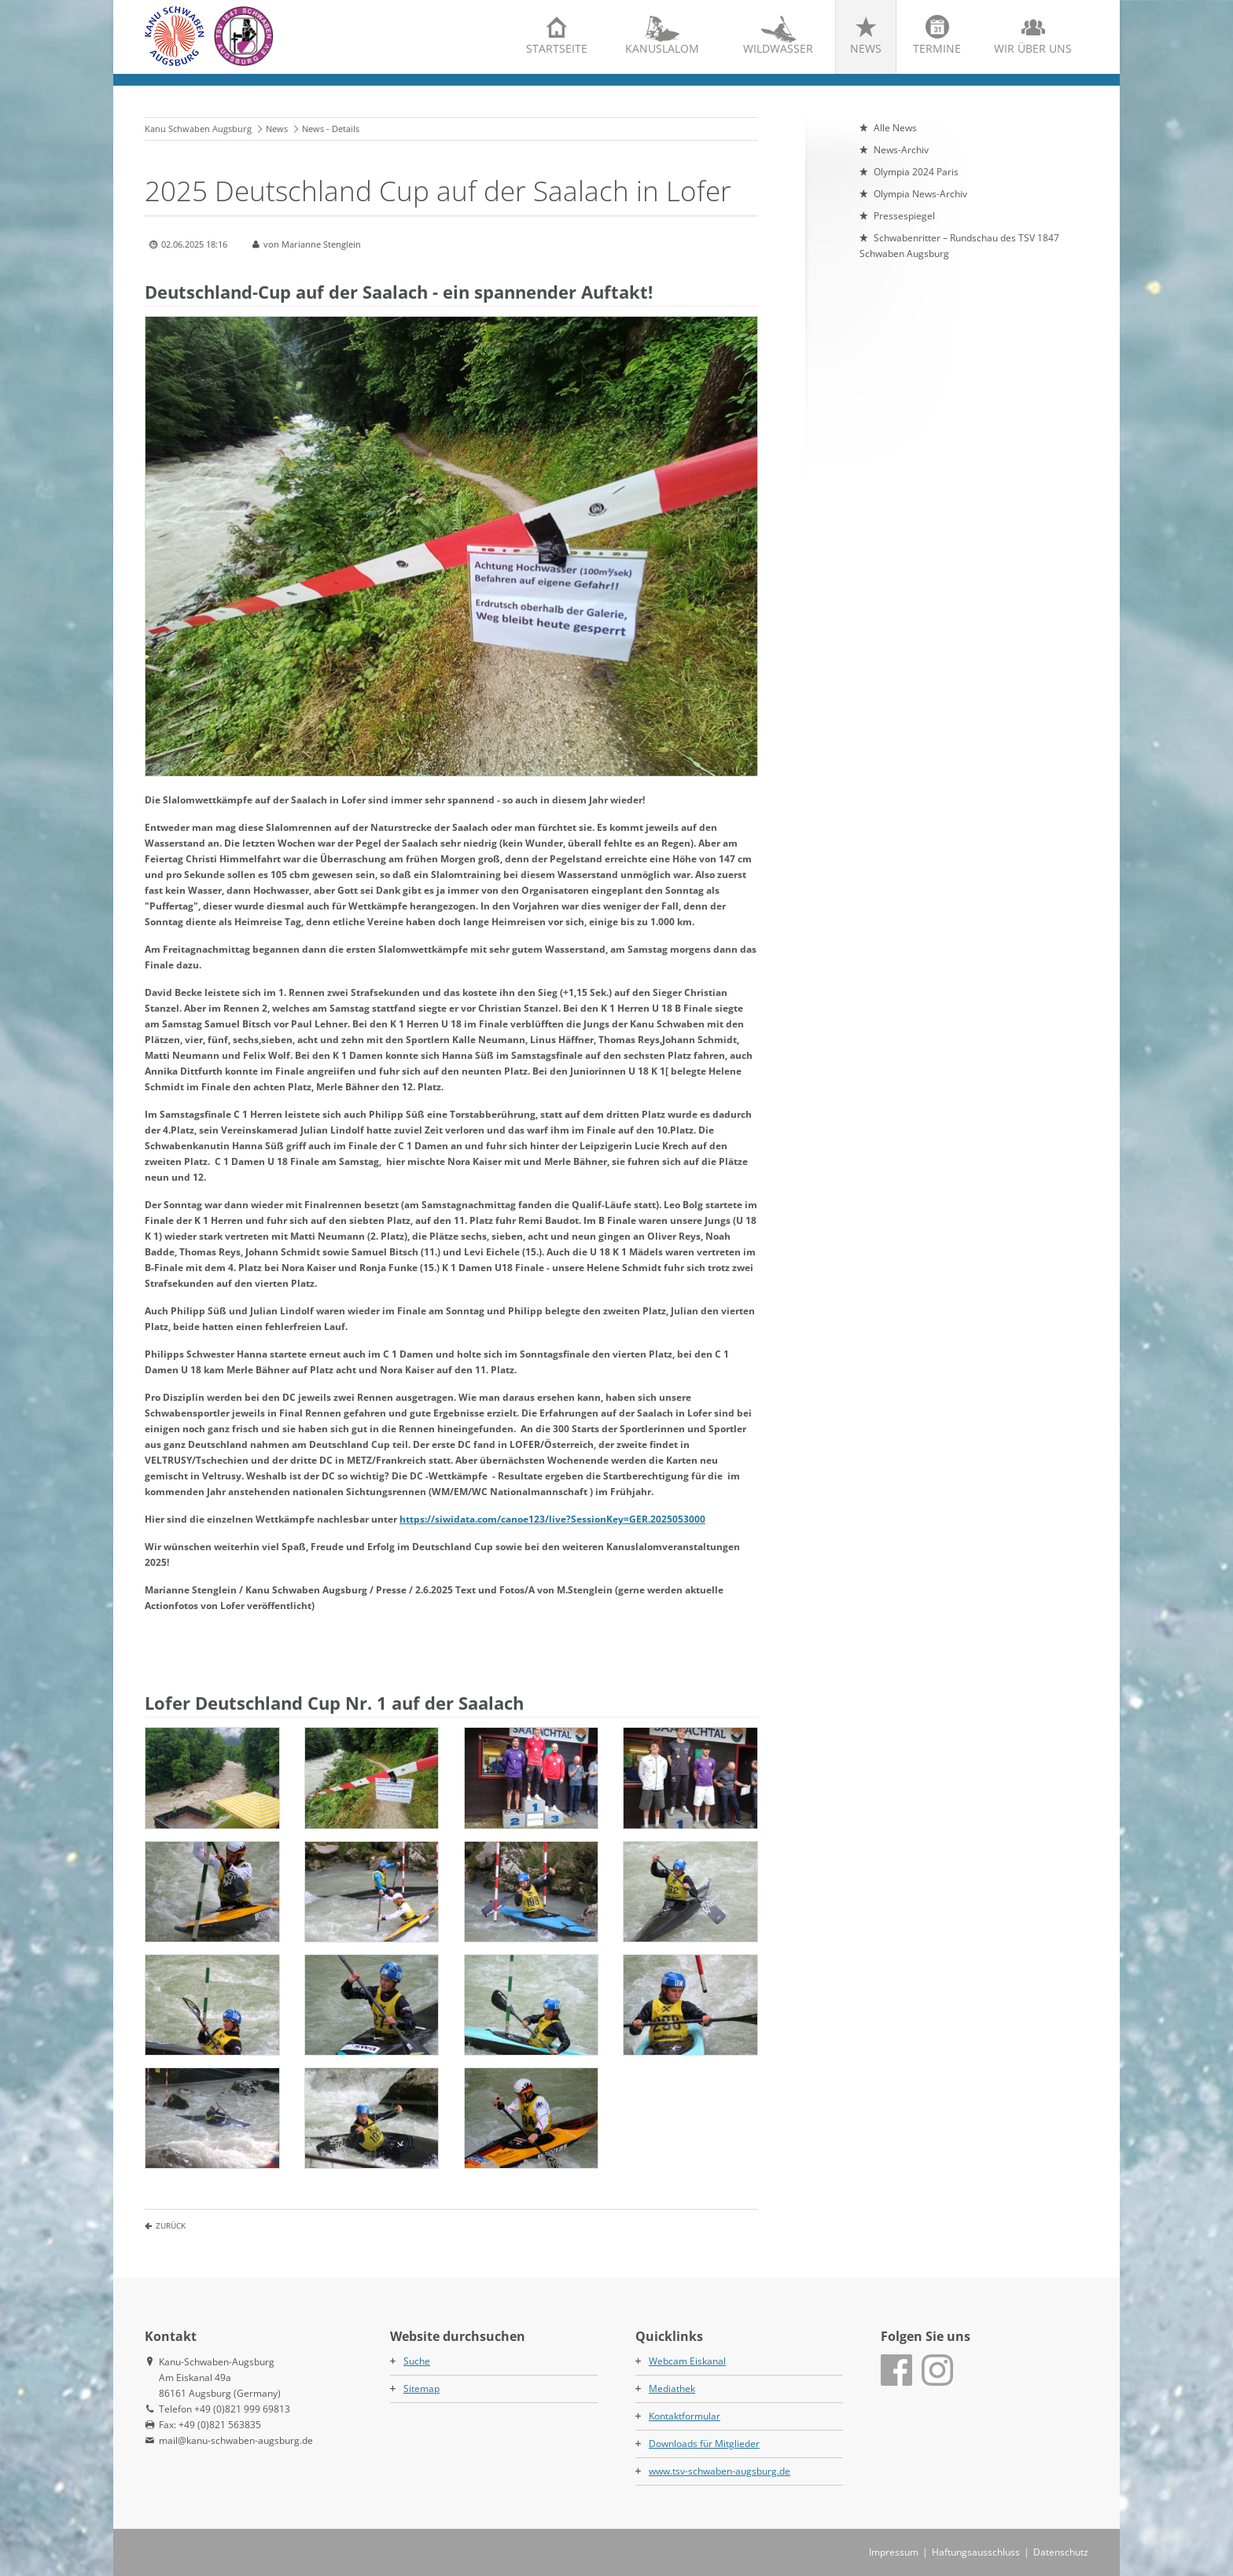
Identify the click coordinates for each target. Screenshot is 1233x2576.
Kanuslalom (662, 48)
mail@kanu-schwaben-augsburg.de (236, 2440)
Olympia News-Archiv (920, 193)
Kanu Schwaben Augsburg (198, 128)
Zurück (171, 2225)
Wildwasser (778, 48)
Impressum (893, 2552)
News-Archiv (901, 149)
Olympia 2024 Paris (916, 171)
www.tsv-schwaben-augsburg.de (719, 2471)
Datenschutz (1060, 2552)
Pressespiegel (904, 215)
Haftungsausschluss (976, 2552)
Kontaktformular (684, 2416)
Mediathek (672, 2388)
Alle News (895, 127)
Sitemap (421, 2388)
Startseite (556, 48)
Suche (416, 2361)
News (866, 48)
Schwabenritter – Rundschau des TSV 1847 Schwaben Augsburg (959, 245)
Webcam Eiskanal (687, 2361)
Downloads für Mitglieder (704, 2443)
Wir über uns (1033, 48)
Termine (937, 48)
